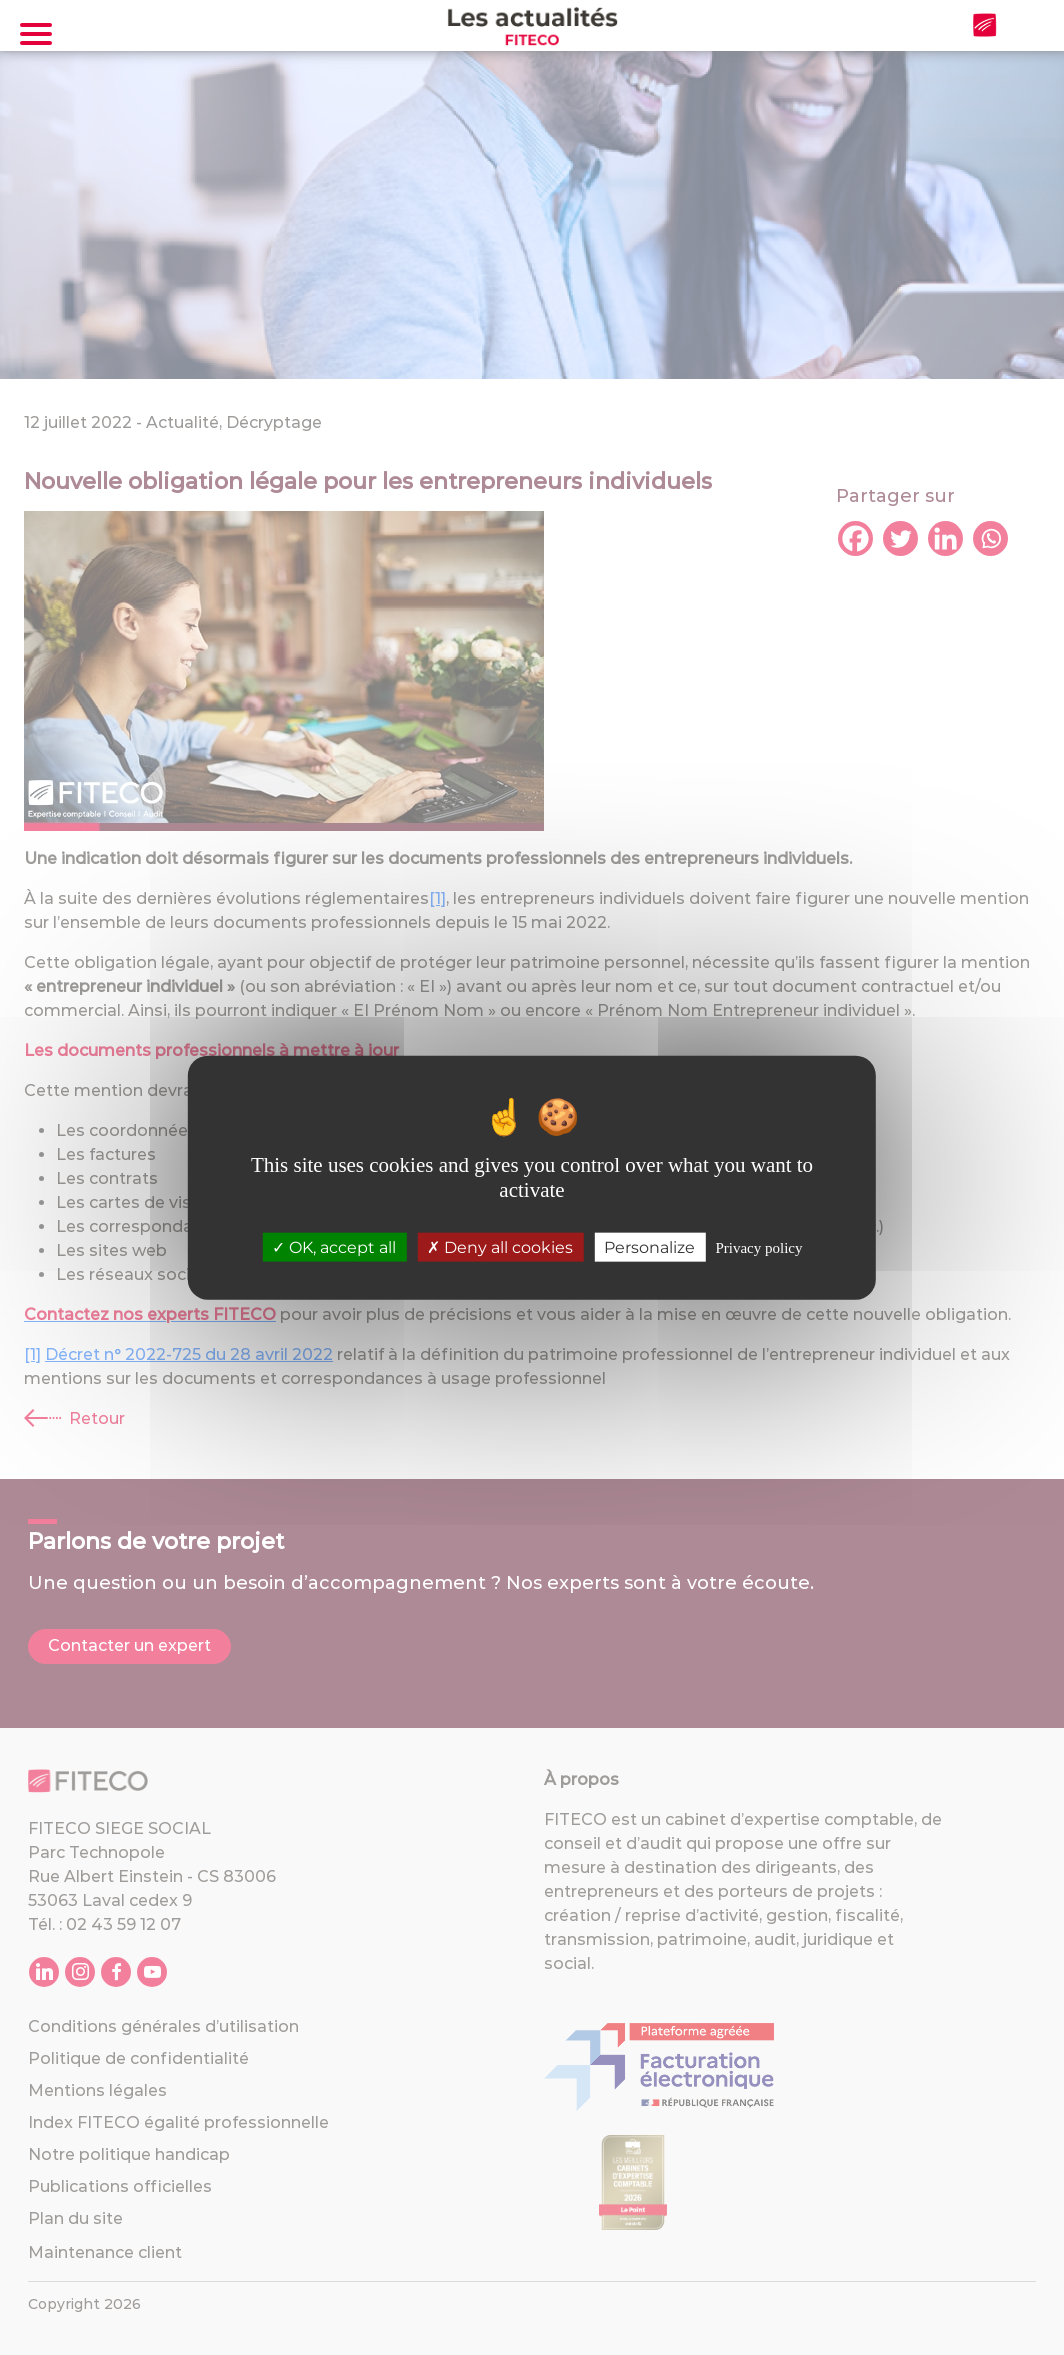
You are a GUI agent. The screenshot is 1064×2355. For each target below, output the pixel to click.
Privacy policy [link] (758, 1248)
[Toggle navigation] (36, 34)
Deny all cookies (500, 1247)
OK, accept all (334, 1247)
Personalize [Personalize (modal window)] (649, 1247)
